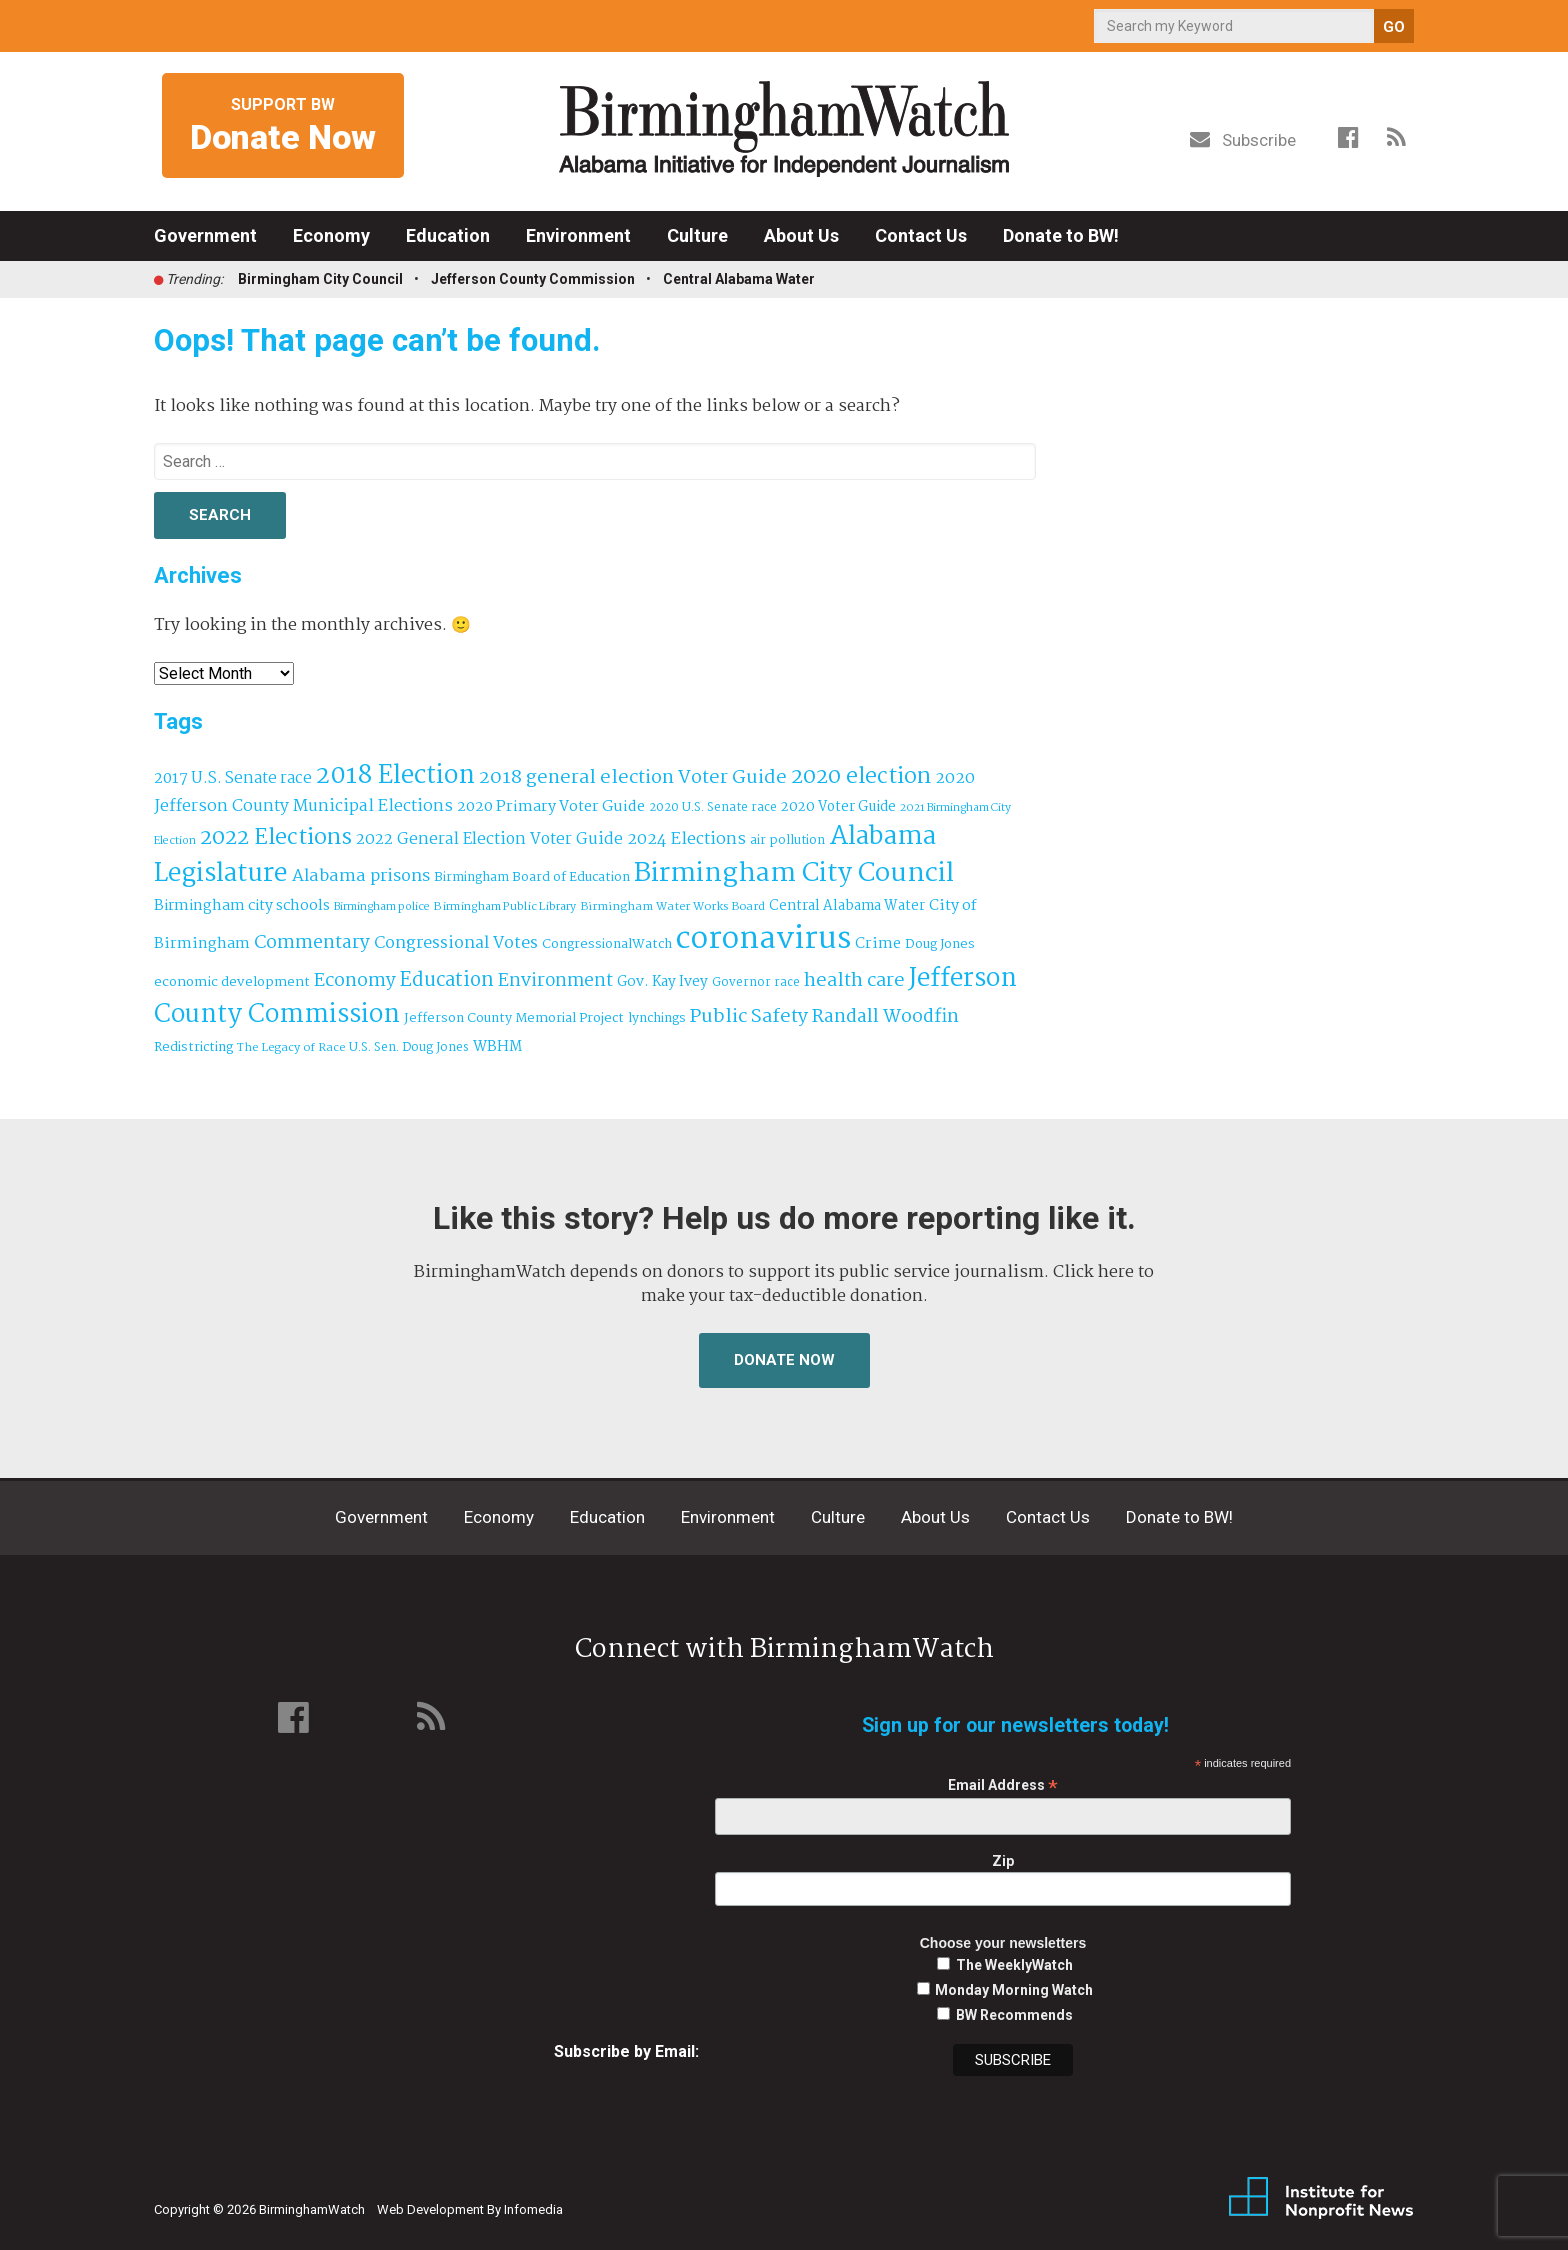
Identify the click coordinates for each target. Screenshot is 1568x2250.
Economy (331, 235)
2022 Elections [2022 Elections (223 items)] (276, 838)
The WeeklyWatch (1014, 1965)
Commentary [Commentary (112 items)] (312, 943)
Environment (578, 235)
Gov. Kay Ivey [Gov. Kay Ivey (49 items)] (662, 982)
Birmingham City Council (320, 279)
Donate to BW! (1061, 235)
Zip (1003, 1861)
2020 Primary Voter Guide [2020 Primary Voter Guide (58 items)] (551, 807)
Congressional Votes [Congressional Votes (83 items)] (456, 943)
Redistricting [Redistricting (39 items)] (193, 1047)
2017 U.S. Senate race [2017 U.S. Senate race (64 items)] (233, 778)
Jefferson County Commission (533, 279)
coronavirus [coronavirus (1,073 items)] (763, 939)
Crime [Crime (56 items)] (878, 944)
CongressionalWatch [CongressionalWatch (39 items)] (607, 944)
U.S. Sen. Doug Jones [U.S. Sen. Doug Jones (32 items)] (409, 1047)
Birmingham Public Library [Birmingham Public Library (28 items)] (505, 907)
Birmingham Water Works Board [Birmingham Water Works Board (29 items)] (672, 907)
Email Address (1003, 1785)
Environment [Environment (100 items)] (555, 981)
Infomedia (533, 2209)
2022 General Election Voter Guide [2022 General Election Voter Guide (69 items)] (489, 840)
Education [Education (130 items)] (447, 980)
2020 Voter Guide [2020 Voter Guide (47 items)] (838, 807)
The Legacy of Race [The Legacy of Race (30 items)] (291, 1047)
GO (1394, 27)
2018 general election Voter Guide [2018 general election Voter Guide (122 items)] (633, 778)
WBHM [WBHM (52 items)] (497, 1047)
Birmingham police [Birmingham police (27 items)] (382, 907)
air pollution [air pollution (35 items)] (787, 841)
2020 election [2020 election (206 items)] (861, 777)
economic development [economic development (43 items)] (232, 982)
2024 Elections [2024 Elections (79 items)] (686, 839)
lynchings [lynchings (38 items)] (657, 1018)
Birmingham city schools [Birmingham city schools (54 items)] (242, 906)
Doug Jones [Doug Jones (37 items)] (940, 944)
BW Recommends (1014, 2015)
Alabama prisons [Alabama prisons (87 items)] (361, 876)
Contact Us (921, 235)
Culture (697, 235)
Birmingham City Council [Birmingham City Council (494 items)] (794, 874)
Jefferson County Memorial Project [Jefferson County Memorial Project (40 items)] (514, 1018)
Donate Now (784, 1360)
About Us (801, 235)
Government (205, 235)
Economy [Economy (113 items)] (355, 981)
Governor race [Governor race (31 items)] (756, 982)
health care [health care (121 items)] (854, 981)
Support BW (283, 126)
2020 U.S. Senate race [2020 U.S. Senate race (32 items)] (713, 807)
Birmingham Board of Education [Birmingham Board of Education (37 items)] (532, 877)
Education (448, 235)
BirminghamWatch (784, 129)
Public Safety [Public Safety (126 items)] (749, 1016)
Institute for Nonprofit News (1321, 2198)
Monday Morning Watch (1014, 1990)
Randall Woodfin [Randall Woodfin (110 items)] (885, 1017)
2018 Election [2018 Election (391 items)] (395, 776)
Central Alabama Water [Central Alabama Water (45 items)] (847, 906)
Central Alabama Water (739, 279)
